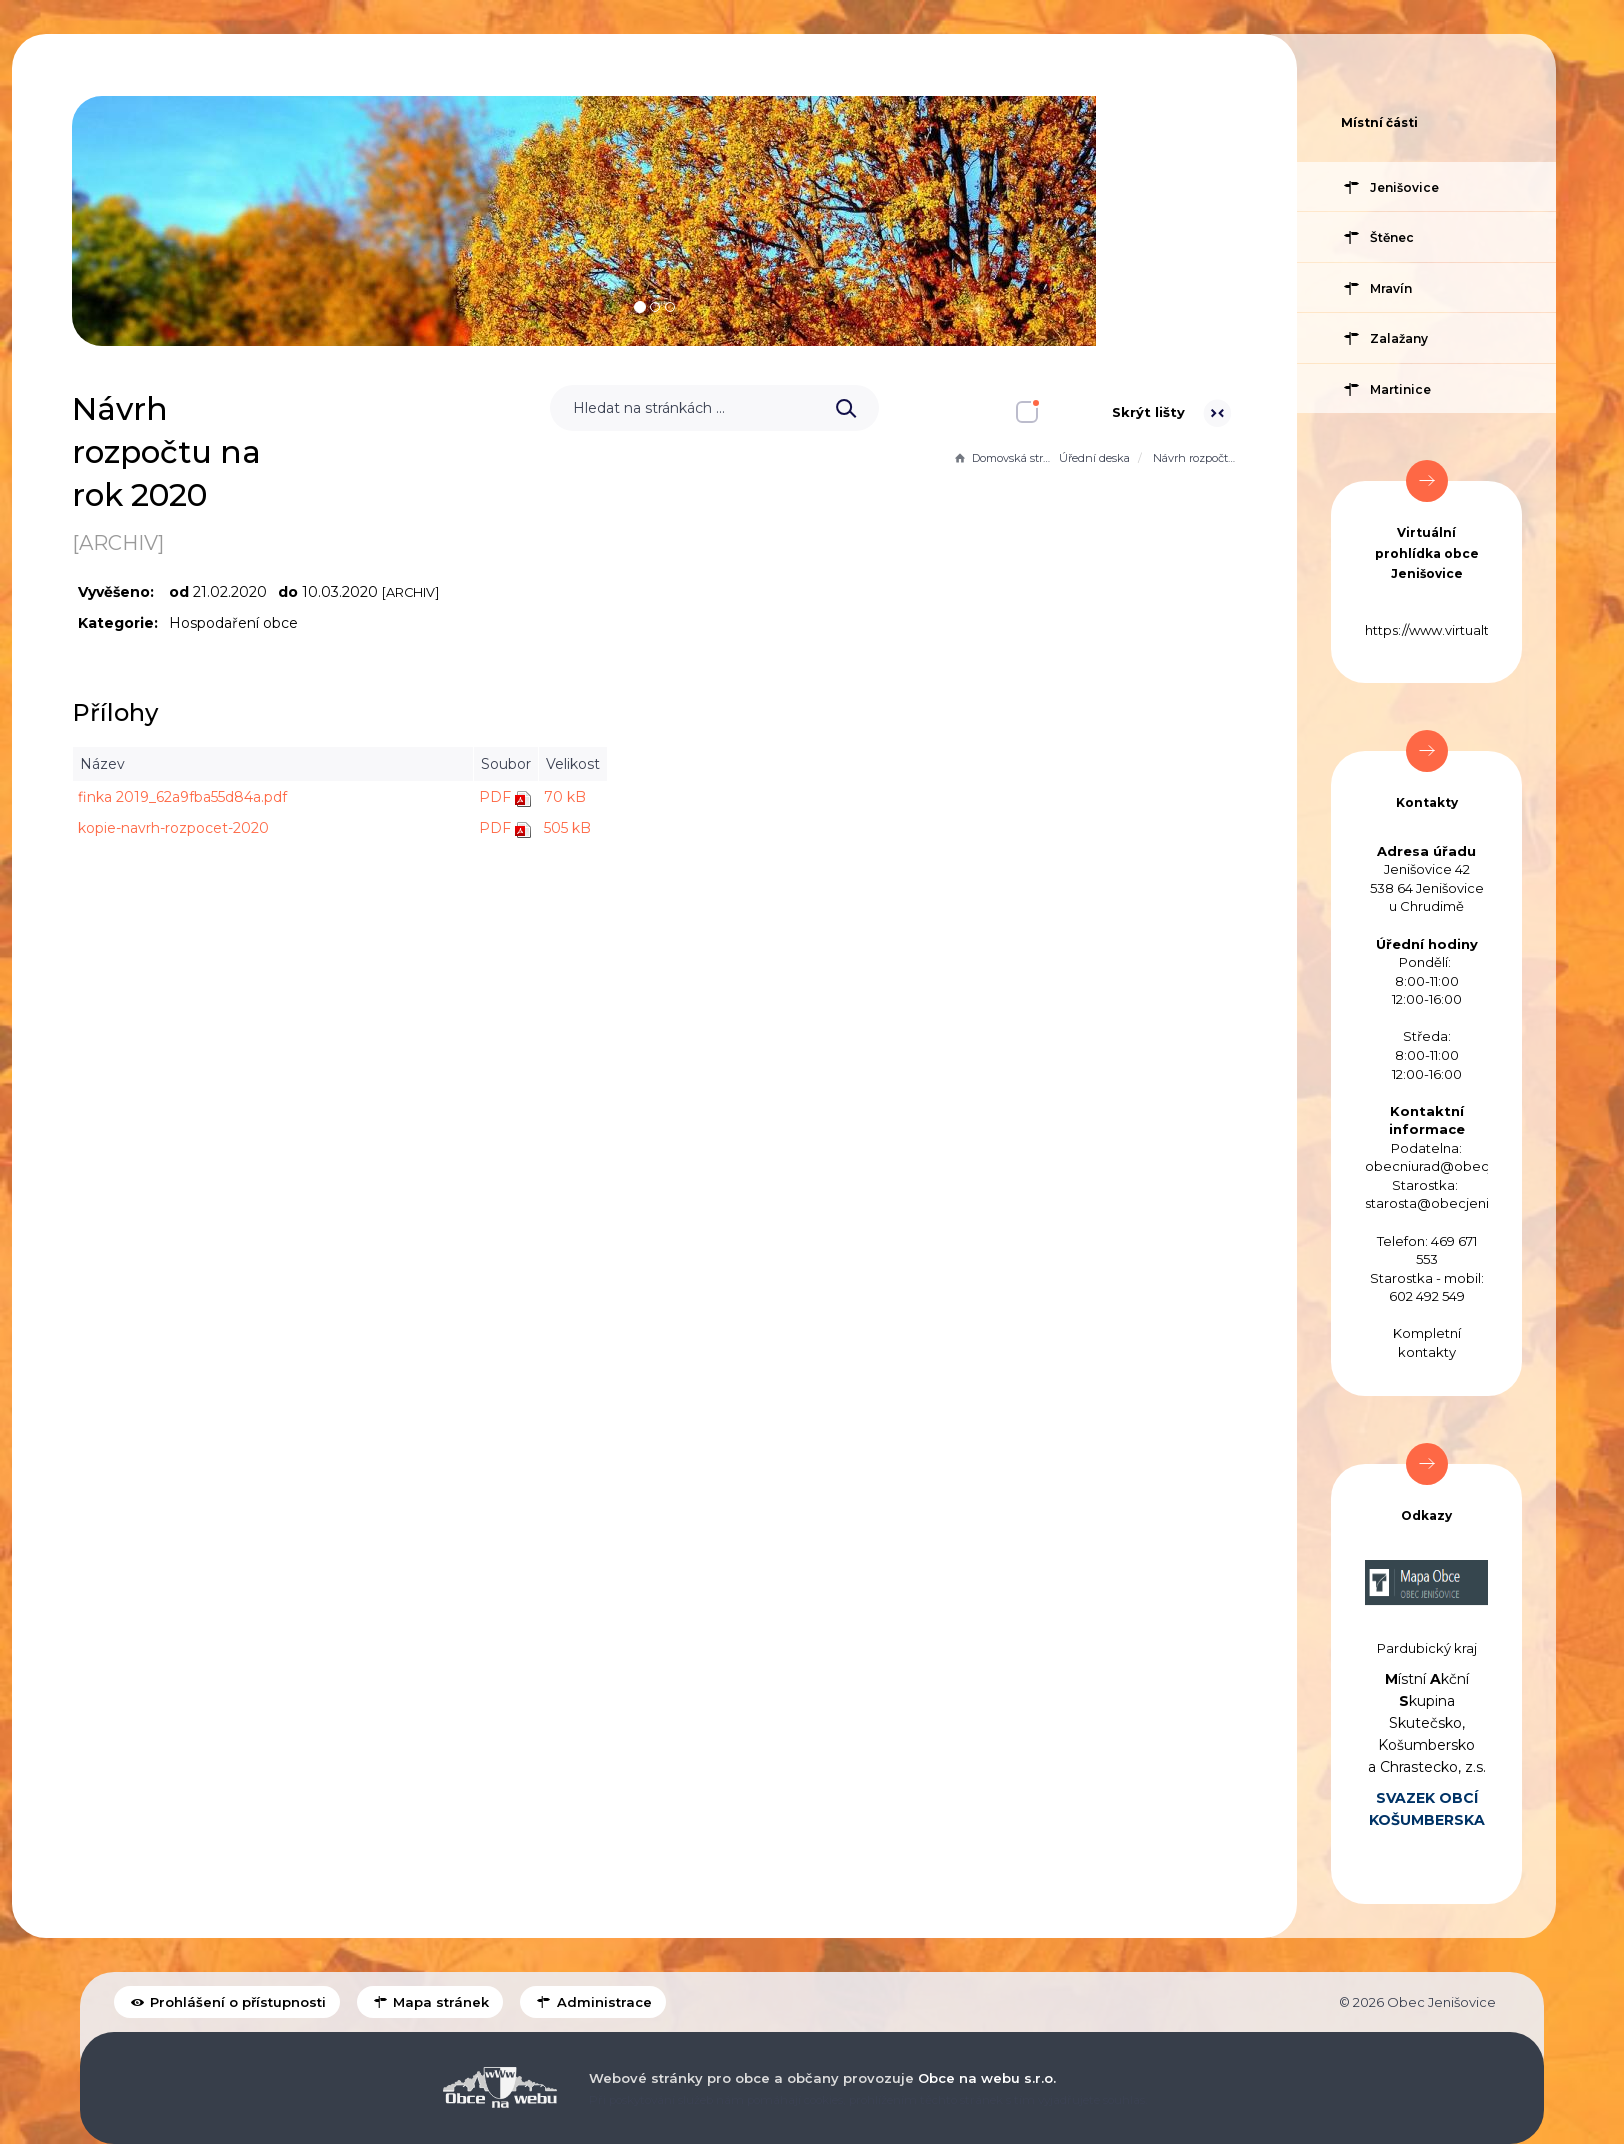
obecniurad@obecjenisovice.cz (1468, 1166)
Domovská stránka (1004, 458)
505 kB (882, 828)
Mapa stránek (430, 2002)
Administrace (592, 2002)
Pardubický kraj (1427, 1648)
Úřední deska (1094, 458)
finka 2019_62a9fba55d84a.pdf (497, 797)
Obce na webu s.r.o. (987, 2078)
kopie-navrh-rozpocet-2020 (488, 828)
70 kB (880, 797)
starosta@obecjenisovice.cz (1457, 1203)
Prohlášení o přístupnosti (227, 2002)
